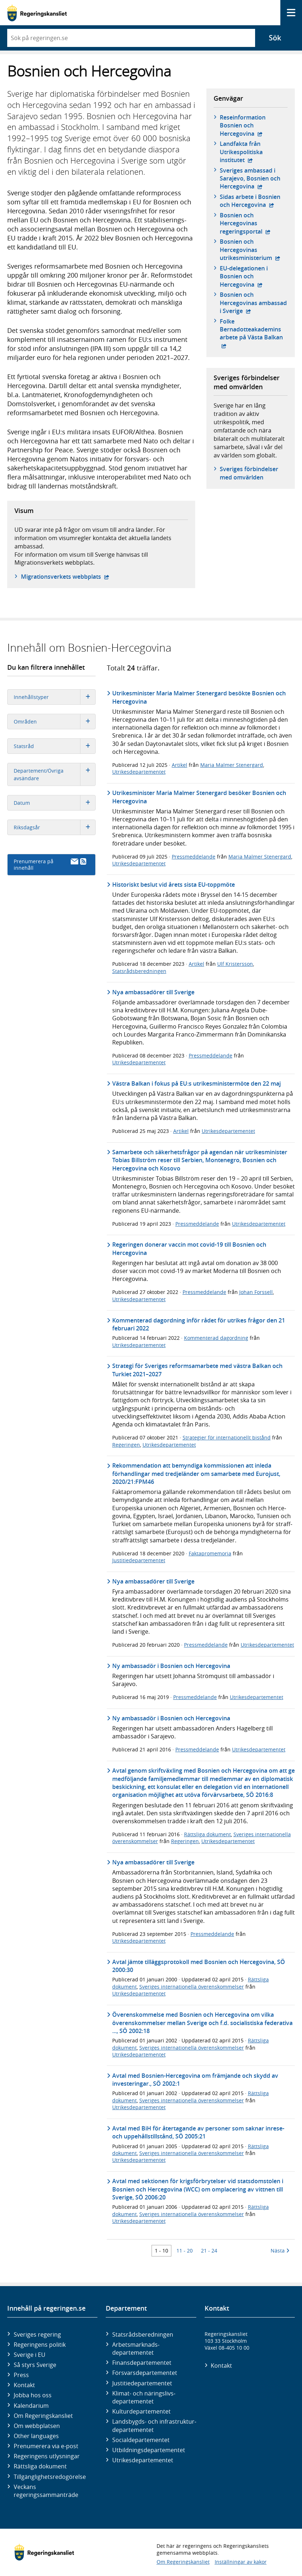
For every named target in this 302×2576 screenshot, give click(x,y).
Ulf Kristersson (235, 963)
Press (21, 2375)
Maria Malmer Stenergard (231, 764)
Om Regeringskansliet (43, 2416)
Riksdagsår (55, 827)
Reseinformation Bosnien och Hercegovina (254, 125)
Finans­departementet (141, 2363)
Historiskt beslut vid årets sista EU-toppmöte (173, 885)
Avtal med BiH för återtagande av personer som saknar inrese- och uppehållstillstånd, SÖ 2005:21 (198, 2132)
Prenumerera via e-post (46, 2446)
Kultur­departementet (141, 2411)
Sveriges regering (37, 2334)
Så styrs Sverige (35, 2365)
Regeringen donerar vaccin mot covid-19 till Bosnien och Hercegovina (189, 1248)
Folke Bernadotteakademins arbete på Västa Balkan (254, 329)
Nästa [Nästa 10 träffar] (280, 2250)
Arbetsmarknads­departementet (135, 2348)
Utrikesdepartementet (139, 771)
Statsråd (55, 746)
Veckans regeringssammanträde (46, 2491)
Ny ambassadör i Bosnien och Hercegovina (171, 1666)
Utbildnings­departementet (148, 2450)
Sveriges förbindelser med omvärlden (249, 473)
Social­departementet (141, 2440)
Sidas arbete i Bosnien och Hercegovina (254, 201)
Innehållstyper (55, 697)
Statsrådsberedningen (139, 971)
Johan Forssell (256, 1292)
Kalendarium (31, 2406)
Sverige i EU (29, 2355)
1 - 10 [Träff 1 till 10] (161, 2250)
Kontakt (24, 2385)
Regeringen (126, 1444)
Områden (55, 721)
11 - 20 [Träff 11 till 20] (184, 2250)
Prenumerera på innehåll (50, 864)
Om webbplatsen (37, 2426)
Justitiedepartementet (138, 1560)
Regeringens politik (40, 2345)
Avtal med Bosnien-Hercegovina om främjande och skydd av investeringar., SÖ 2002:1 (195, 2080)
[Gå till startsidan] (37, 12)
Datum (55, 802)
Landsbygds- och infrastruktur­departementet (154, 2425)
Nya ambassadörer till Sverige (153, 992)
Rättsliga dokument (207, 1834)
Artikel (179, 764)
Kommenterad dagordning (216, 1337)
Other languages (36, 2436)
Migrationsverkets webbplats (65, 577)
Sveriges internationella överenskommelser (191, 1986)
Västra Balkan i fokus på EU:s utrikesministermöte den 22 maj (196, 1083)
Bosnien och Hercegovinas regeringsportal (254, 223)
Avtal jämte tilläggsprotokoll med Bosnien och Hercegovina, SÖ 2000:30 (198, 1966)
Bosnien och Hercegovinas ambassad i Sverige (254, 303)
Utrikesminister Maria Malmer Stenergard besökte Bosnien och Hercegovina (199, 697)
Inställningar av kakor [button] (241, 2561)
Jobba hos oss (33, 2395)
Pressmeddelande (193, 856)
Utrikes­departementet (142, 2460)
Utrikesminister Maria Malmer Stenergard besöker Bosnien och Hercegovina (199, 797)
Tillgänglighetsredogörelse (50, 2477)
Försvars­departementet (144, 2373)
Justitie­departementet (142, 2383)
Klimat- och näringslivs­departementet (143, 2397)
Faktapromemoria (210, 1553)
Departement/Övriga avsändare (55, 774)
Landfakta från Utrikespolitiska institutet (254, 152)
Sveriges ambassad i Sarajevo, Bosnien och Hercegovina (254, 178)
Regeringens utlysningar (47, 2456)
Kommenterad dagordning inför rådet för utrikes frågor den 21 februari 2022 (198, 1324)
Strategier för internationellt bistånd (227, 1437)
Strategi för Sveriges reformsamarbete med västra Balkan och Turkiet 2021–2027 (197, 1370)
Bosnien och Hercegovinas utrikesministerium (254, 250)
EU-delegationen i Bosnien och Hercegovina (254, 276)
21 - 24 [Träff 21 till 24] (209, 2250)
